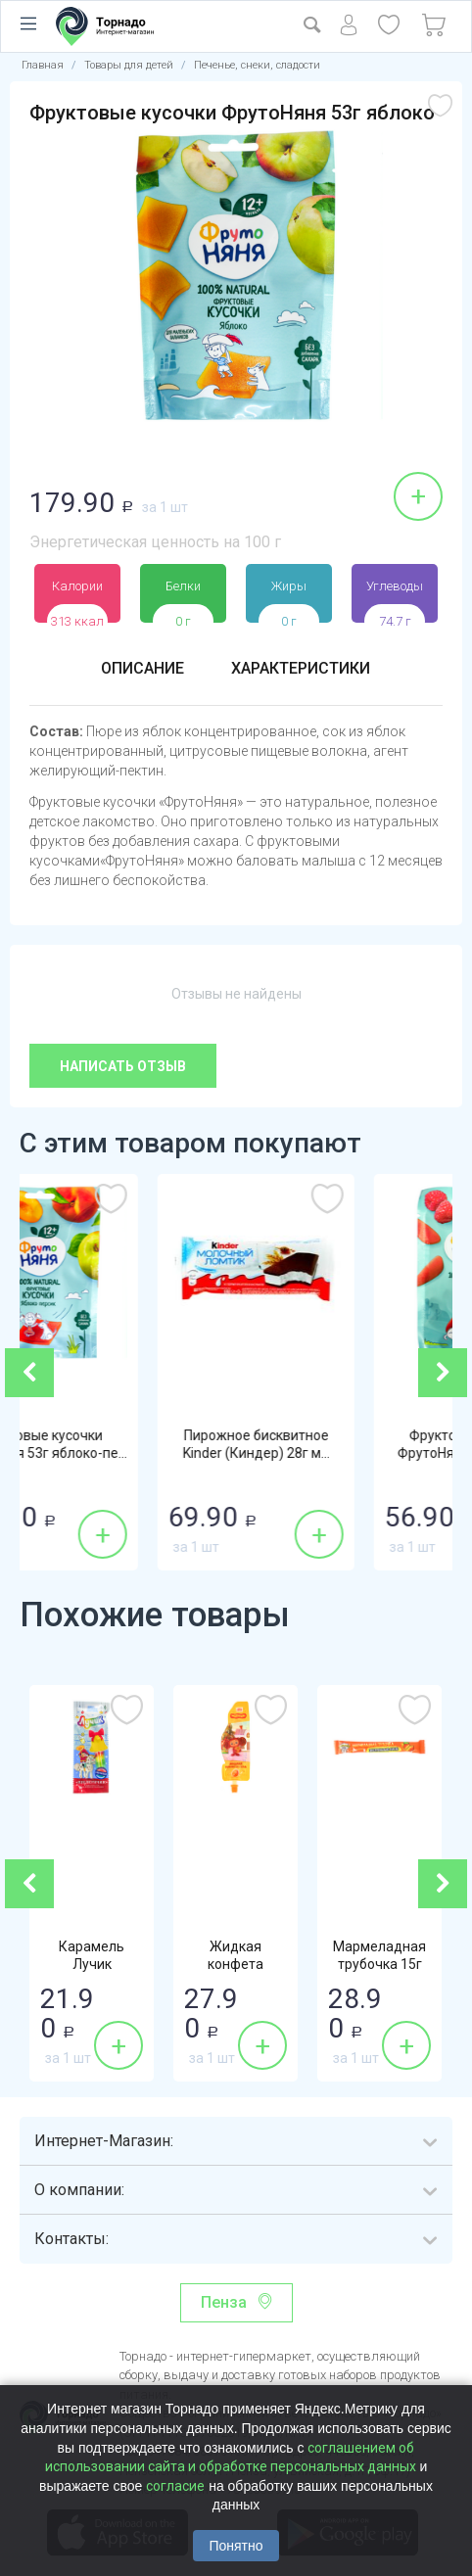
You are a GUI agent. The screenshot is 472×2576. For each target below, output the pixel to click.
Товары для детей (128, 65)
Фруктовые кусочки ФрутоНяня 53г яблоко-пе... (127, 1444)
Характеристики (300, 668)
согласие (175, 2486)
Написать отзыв (123, 1066)
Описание (142, 668)
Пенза (224, 2302)
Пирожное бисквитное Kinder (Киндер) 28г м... (344, 1444)
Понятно (235, 2545)
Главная (43, 65)
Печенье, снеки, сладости (257, 65)
